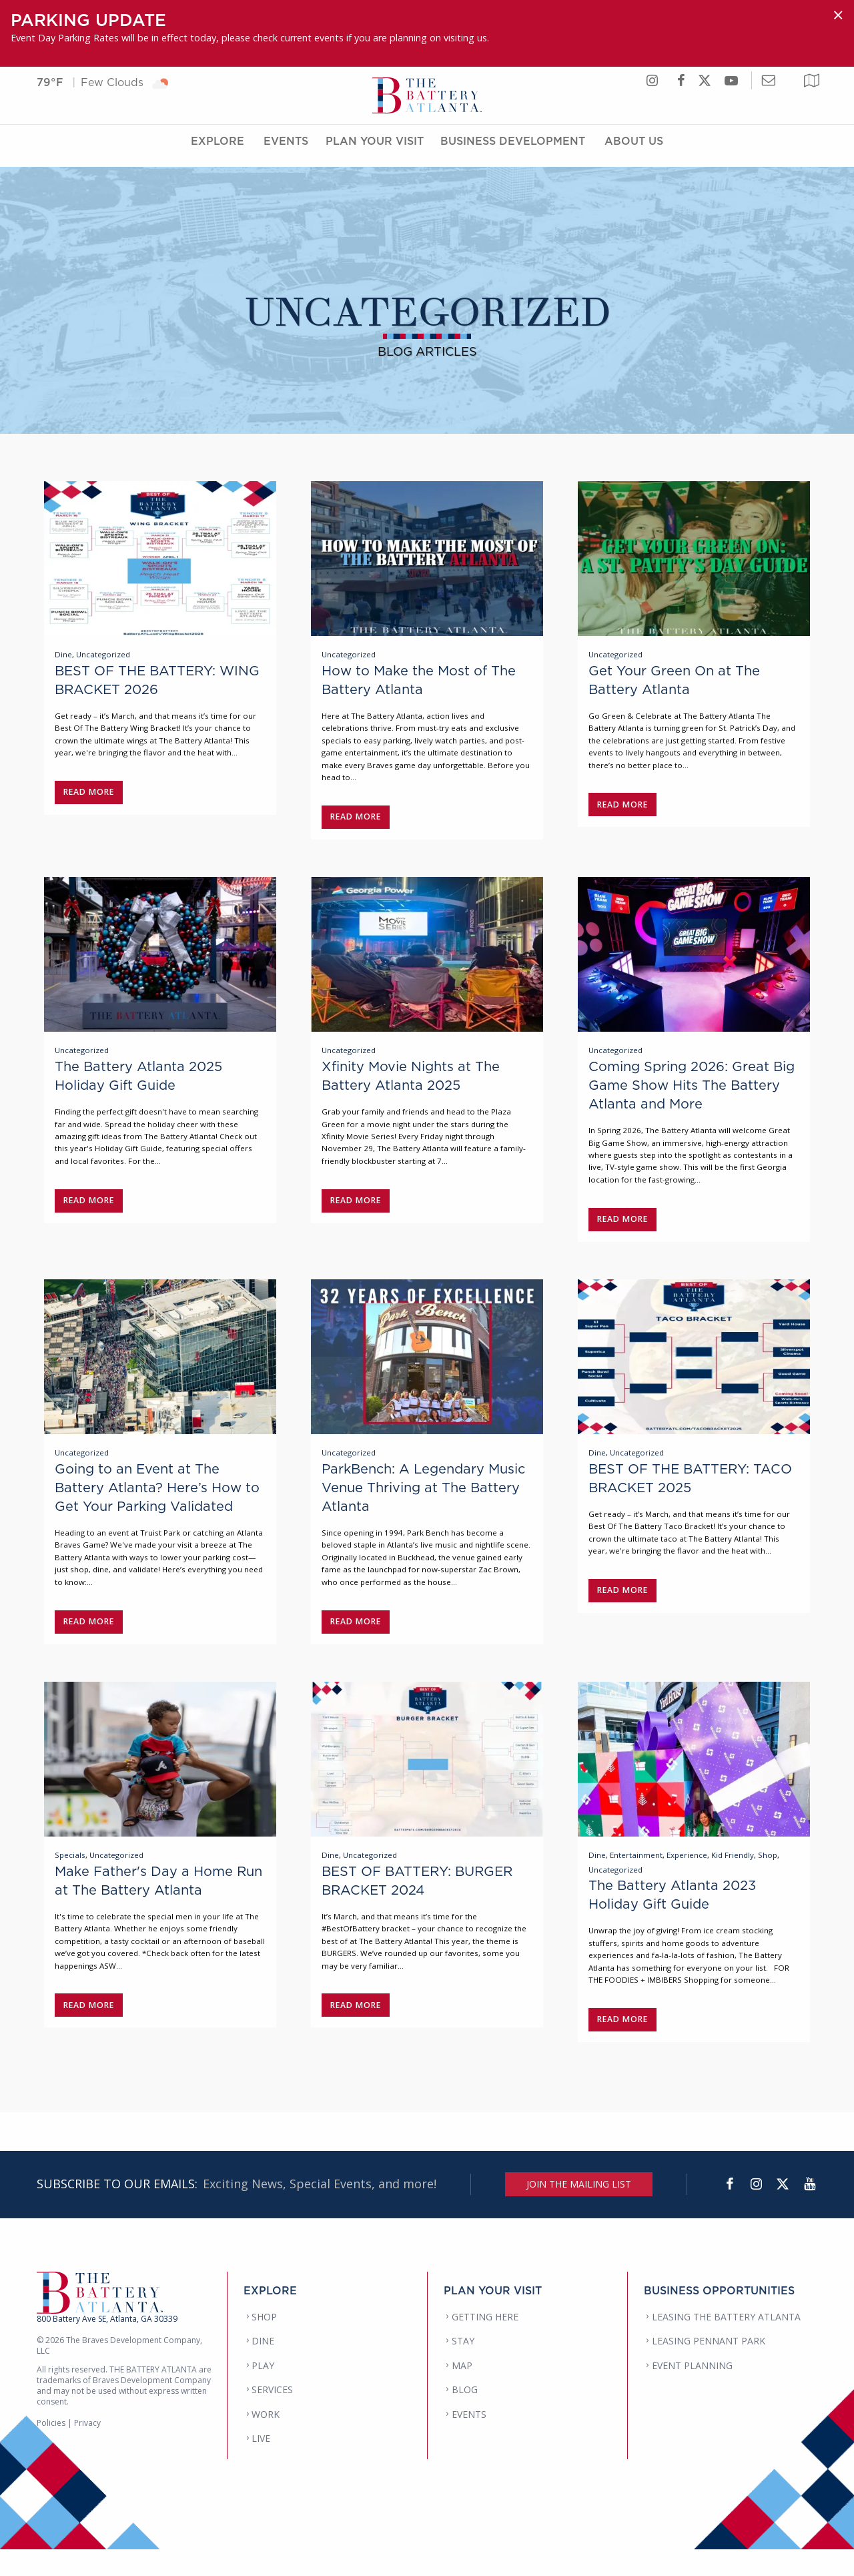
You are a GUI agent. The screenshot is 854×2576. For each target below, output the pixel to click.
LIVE (261, 2465)
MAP (462, 2392)
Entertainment (636, 1878)
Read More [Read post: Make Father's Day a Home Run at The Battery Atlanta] (89, 2028)
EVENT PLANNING (692, 2392)
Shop (767, 1878)
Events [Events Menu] (286, 149)
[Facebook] (729, 2211)
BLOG (465, 2416)
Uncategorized (103, 658)
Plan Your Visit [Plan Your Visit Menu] (375, 149)
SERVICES (272, 2416)
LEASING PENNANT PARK (708, 2368)
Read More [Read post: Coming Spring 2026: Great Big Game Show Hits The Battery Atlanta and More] (623, 1229)
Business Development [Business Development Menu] (512, 149)
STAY (463, 2368)
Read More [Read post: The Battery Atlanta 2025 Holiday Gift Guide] (89, 1210)
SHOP (264, 2343)
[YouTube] (809, 2211)
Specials (70, 1878)
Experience (687, 1878)
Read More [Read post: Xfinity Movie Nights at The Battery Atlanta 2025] (356, 1210)
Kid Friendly (732, 1878)
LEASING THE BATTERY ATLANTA (726, 2343)
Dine (63, 658)
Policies (51, 2449)
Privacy (87, 2449)
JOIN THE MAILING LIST (578, 2210)
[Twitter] (783, 2211)
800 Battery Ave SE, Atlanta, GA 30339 (107, 2345)
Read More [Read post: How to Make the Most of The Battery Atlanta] (356, 820)
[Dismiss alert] (838, 15)
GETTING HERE (485, 2343)
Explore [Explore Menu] (217, 149)
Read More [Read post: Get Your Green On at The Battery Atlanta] (623, 808)
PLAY (263, 2392)
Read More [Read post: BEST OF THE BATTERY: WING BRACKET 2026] (89, 795)
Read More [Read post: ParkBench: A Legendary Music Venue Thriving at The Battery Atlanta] (356, 1638)
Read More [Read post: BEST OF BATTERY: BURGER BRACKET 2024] (356, 2028)
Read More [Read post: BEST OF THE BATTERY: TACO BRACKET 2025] (623, 1607)
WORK (266, 2441)
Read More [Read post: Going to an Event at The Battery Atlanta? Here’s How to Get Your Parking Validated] (89, 1638)
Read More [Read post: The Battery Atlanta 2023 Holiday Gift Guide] (623, 2042)
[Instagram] (756, 2211)
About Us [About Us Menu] (633, 149)
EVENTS (469, 2441)
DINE (263, 2368)
